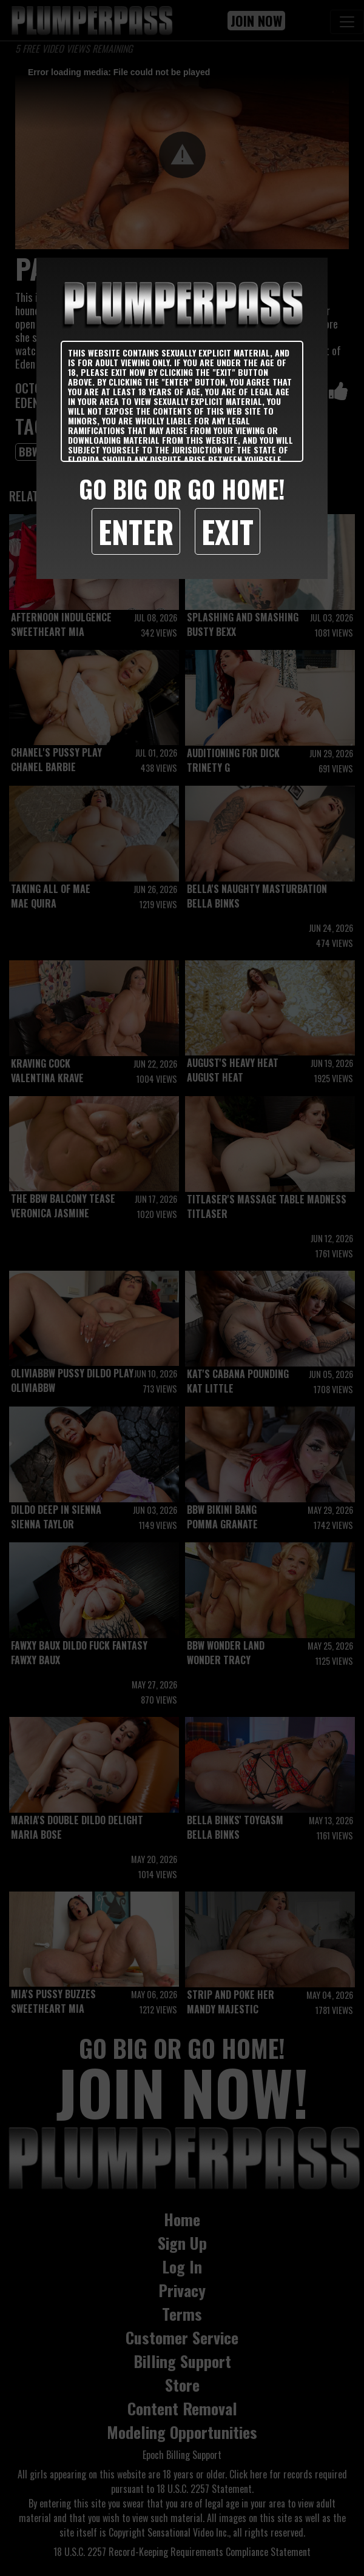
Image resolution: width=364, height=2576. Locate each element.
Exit (227, 531)
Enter (136, 531)
